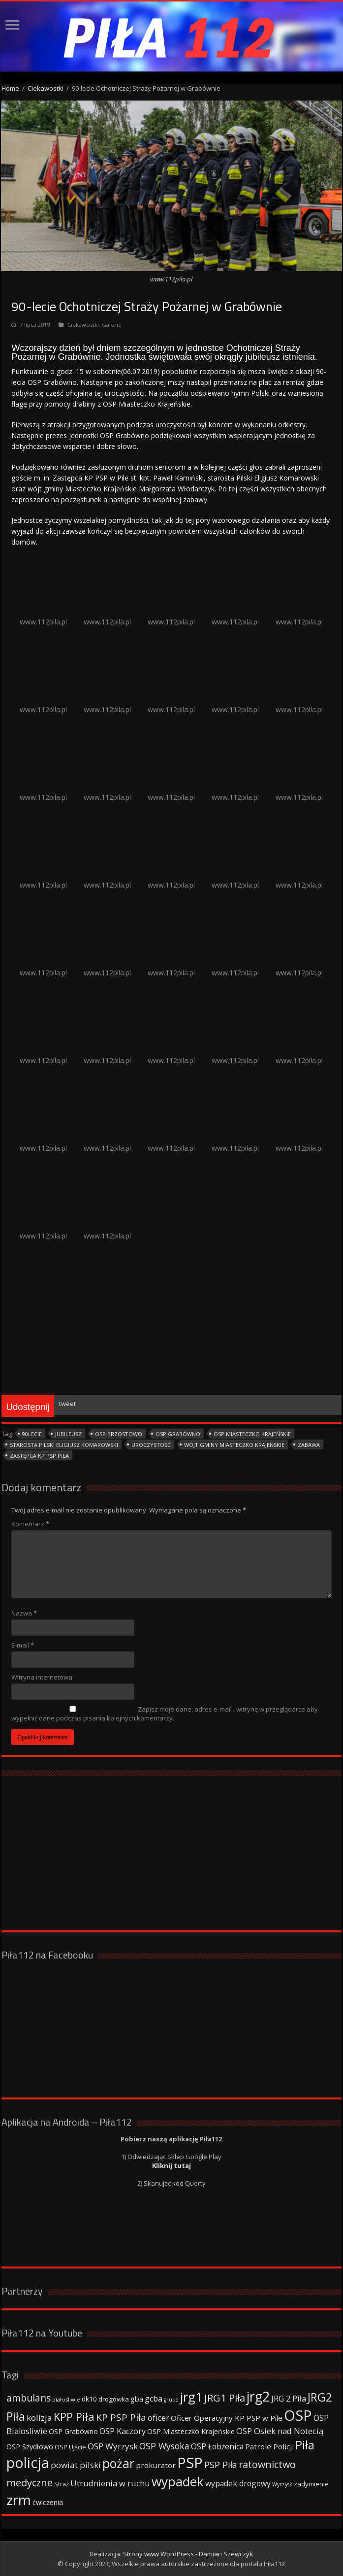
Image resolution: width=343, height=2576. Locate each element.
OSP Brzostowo (118, 1434)
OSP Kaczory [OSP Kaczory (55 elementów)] (122, 2431)
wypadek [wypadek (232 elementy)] (178, 2481)
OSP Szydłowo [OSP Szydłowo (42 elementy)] (29, 2446)
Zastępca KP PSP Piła (39, 1455)
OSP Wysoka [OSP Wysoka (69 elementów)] (164, 2446)
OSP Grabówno (178, 1434)
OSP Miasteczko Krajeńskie (252, 1434)
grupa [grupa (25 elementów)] (171, 2399)
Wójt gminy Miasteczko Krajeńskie (234, 1444)
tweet (67, 1403)
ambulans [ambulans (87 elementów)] (28, 2397)
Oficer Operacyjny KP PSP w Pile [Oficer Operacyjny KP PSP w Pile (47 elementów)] (226, 2418)
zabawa (309, 1444)
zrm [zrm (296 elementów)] (18, 2499)
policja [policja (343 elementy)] (27, 2462)
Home (10, 88)
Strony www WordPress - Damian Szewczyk (188, 2553)
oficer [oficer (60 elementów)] (158, 2417)
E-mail (22, 1645)
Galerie (112, 324)
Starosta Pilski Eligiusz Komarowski (64, 1444)
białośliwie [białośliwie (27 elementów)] (66, 2399)
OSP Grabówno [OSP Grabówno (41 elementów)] (73, 2431)
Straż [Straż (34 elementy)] (61, 2483)
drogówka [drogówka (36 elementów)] (113, 2399)
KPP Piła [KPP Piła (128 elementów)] (74, 2416)
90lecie (32, 1434)
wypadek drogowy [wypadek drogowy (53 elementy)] (238, 2483)
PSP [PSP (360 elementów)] (190, 2463)
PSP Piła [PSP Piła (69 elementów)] (220, 2465)
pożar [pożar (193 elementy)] (118, 2463)
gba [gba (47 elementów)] (136, 2399)
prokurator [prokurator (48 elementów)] (156, 2465)
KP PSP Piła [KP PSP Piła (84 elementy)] (121, 2417)
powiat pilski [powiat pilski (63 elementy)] (76, 2465)
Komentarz (30, 1523)
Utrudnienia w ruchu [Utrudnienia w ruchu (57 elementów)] (110, 2483)
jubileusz (68, 1434)
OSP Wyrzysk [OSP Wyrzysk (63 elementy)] (113, 2446)
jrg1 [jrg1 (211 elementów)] (191, 2396)
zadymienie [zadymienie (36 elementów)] (311, 2483)
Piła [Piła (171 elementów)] (304, 2445)
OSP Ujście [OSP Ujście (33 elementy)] (70, 2447)
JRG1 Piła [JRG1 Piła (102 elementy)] (224, 2397)
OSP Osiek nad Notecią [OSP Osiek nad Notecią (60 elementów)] (279, 2431)
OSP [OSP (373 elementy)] (298, 2415)
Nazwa (24, 1613)
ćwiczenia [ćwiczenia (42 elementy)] (47, 2502)
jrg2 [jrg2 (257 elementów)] (258, 2396)
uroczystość (151, 1444)
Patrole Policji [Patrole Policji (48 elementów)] (269, 2446)
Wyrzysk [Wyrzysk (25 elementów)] (282, 2484)
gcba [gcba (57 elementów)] (153, 2398)
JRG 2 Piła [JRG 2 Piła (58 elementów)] (288, 2398)
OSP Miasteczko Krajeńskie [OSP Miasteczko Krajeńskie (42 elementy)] (191, 2431)
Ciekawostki (45, 88)
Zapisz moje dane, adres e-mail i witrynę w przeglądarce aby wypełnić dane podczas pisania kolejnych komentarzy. (164, 1713)
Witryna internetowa (41, 1677)
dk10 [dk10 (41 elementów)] (89, 2399)
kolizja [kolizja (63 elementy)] (39, 2417)
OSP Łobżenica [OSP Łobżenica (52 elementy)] (217, 2446)
